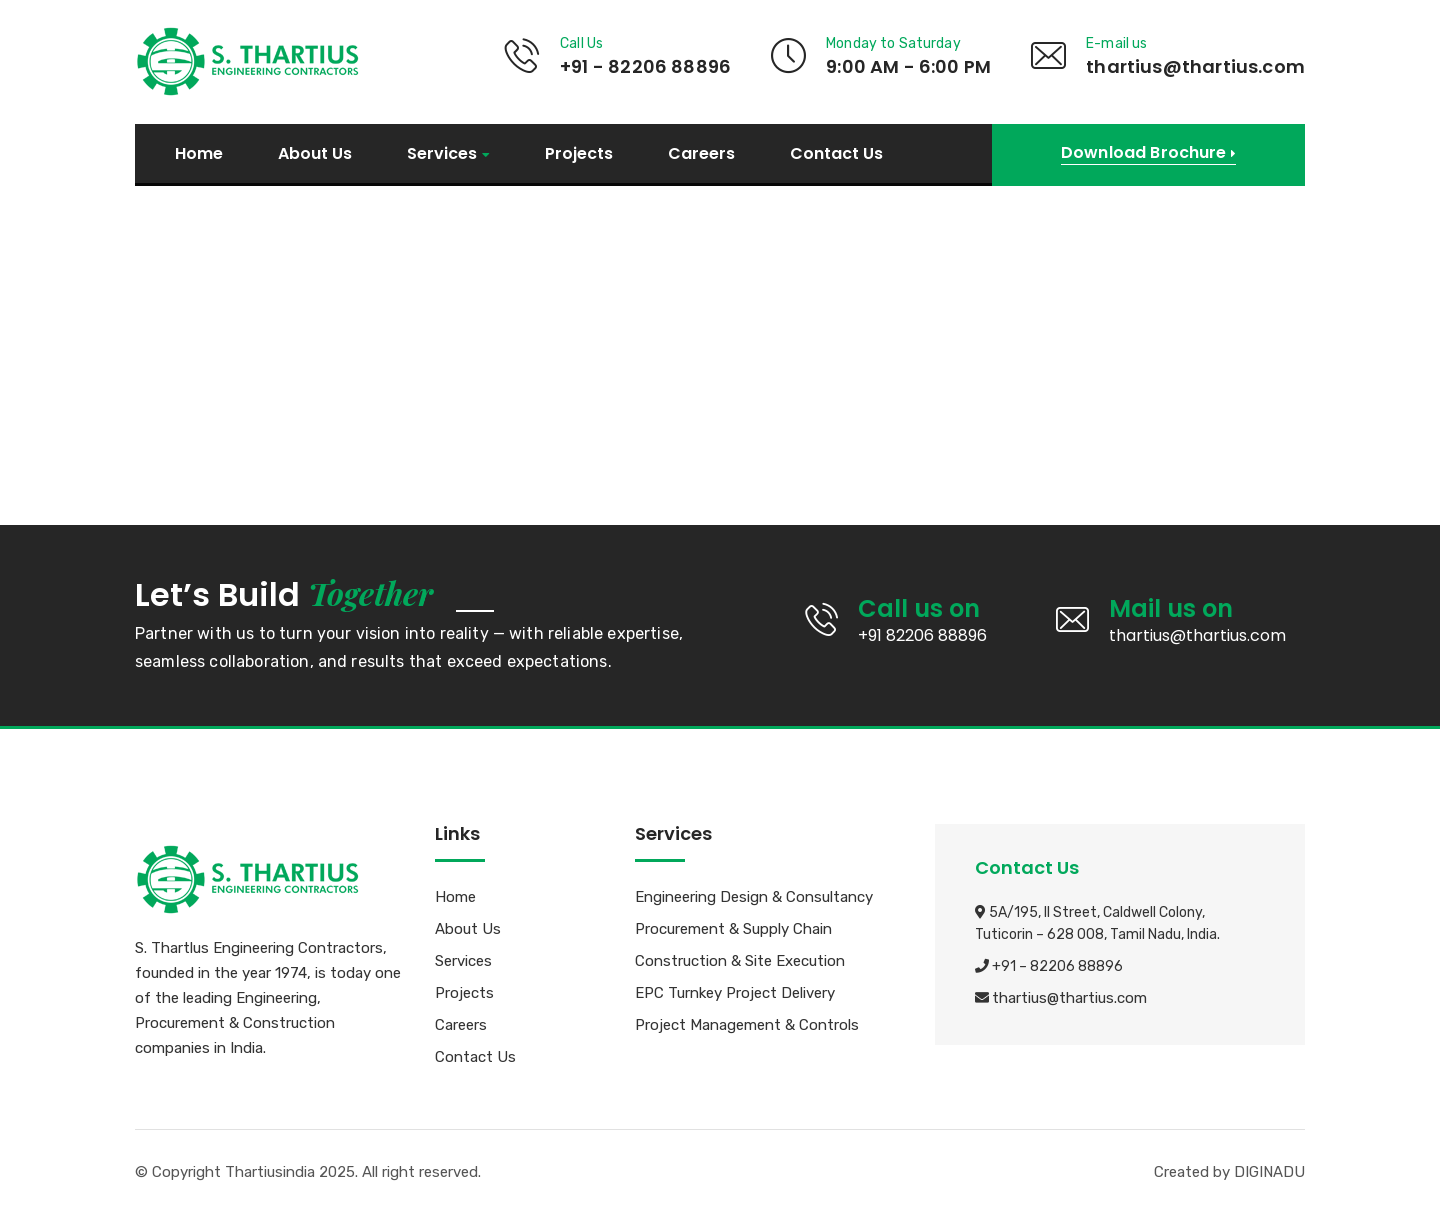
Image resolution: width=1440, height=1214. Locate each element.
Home (199, 154)
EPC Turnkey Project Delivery (735, 994)
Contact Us (836, 154)
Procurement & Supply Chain (733, 930)
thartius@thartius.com (1069, 999)
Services (442, 154)
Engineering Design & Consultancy (754, 898)
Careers (701, 154)
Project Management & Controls (747, 1026)
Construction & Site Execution (740, 962)
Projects (579, 154)
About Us (315, 154)
